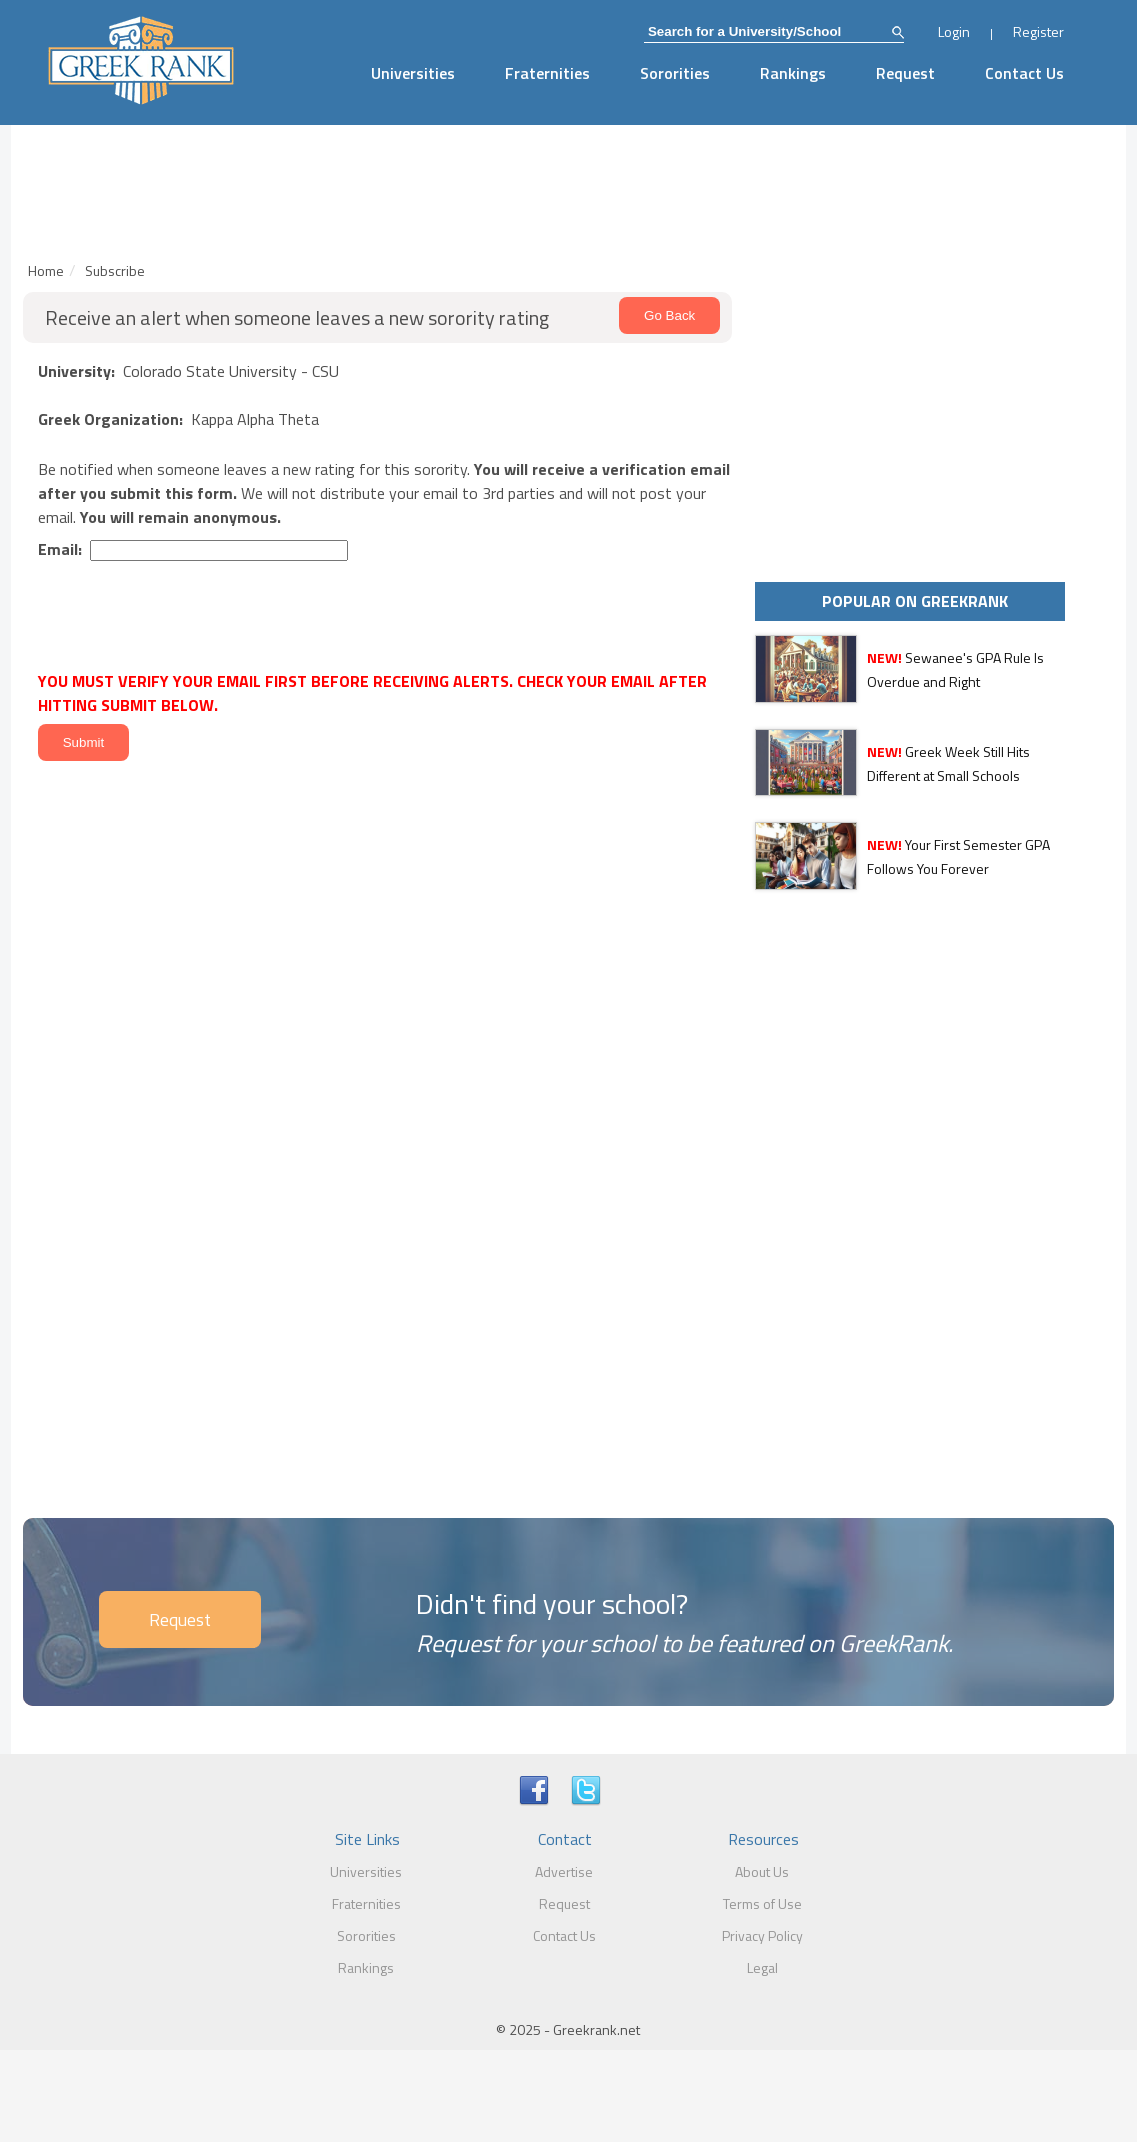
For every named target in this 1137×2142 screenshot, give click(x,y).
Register (1038, 31)
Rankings (793, 73)
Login (954, 31)
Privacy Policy (762, 1935)
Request (905, 73)
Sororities (675, 73)
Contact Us (1024, 73)
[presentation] (184, 618)
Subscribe (115, 270)
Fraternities (547, 73)
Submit (83, 742)
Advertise (564, 1871)
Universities (413, 73)
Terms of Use (762, 1903)
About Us (762, 1871)
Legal (762, 1967)
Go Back (669, 315)
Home (46, 270)
